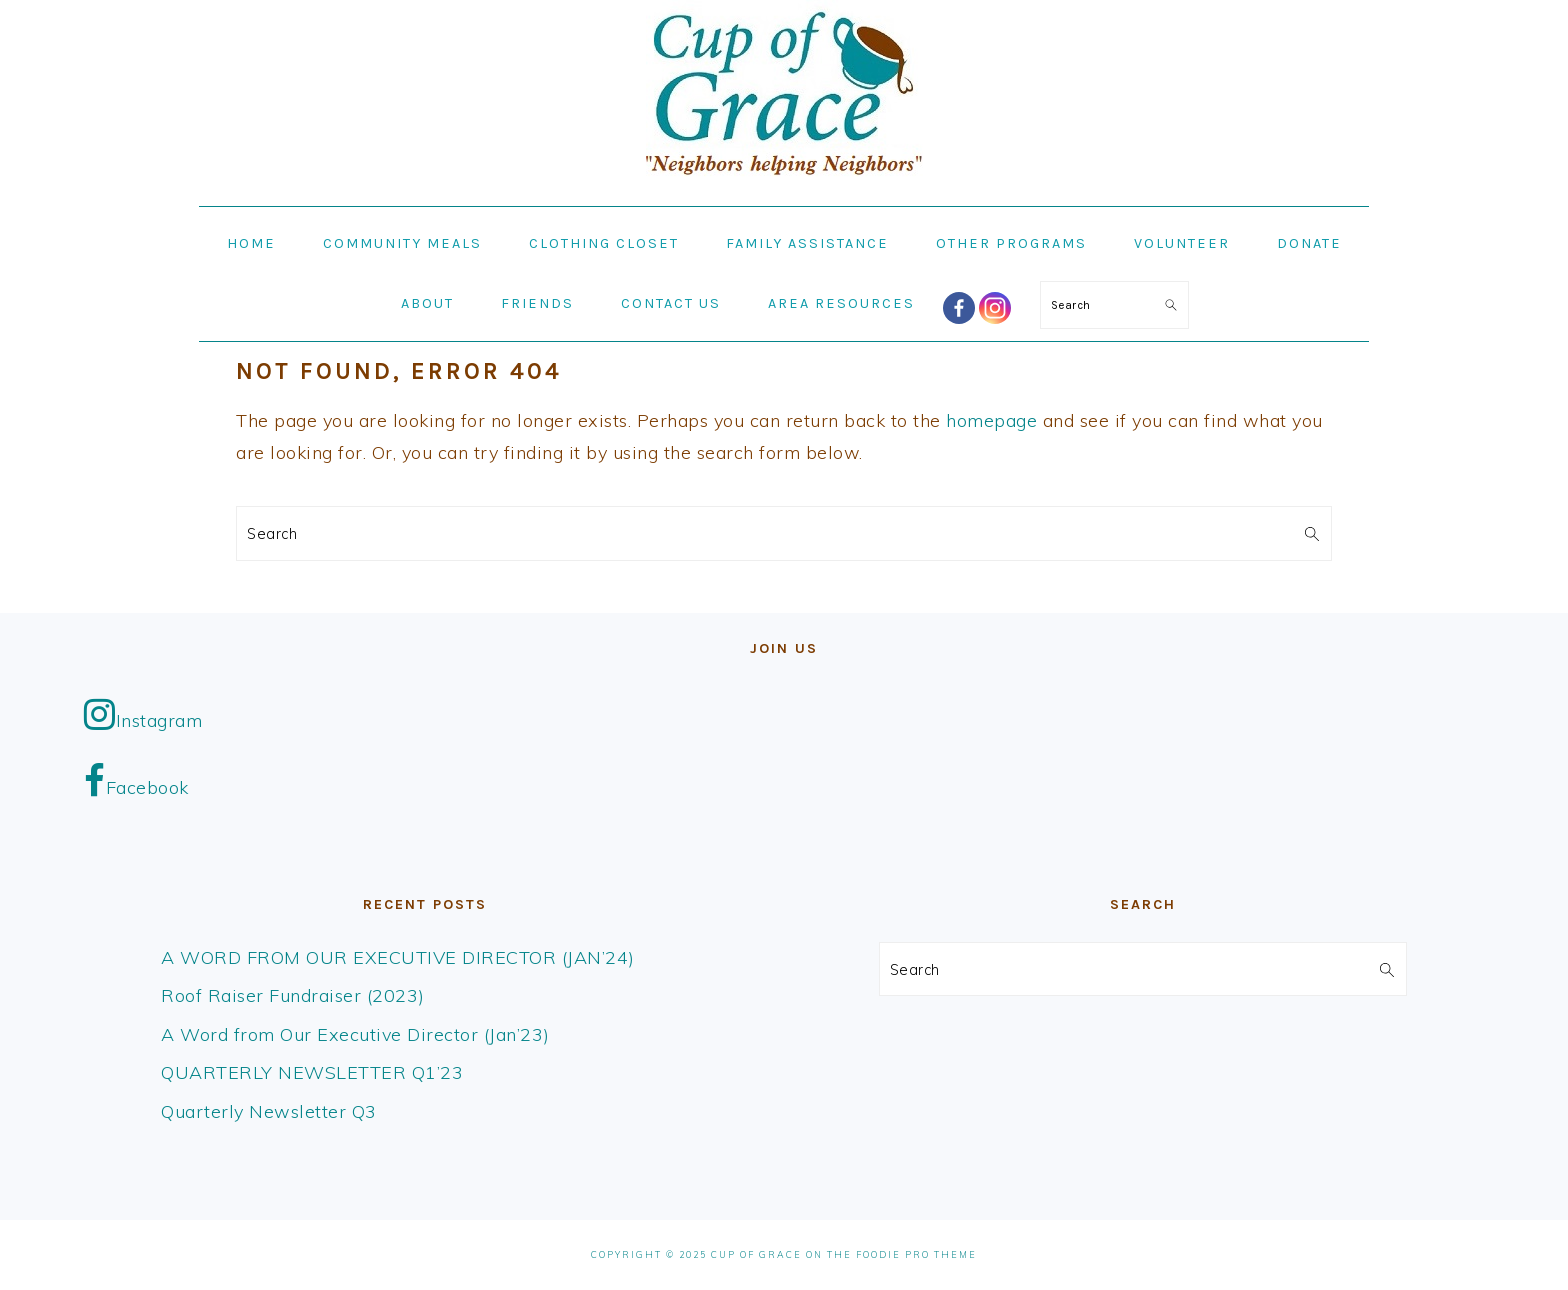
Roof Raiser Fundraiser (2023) (293, 995)
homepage (991, 420)
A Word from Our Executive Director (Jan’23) (355, 1034)
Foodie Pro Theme (916, 1254)
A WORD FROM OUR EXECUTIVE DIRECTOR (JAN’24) (398, 957)
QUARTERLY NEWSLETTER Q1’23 (312, 1072)
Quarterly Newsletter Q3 (269, 1111)
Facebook (136, 781)
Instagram (143, 714)
